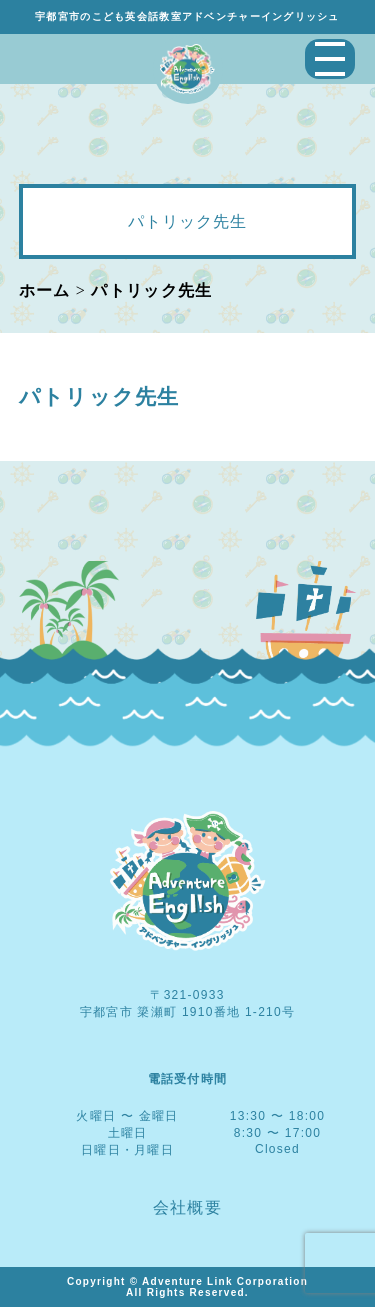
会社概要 (187, 1207)
